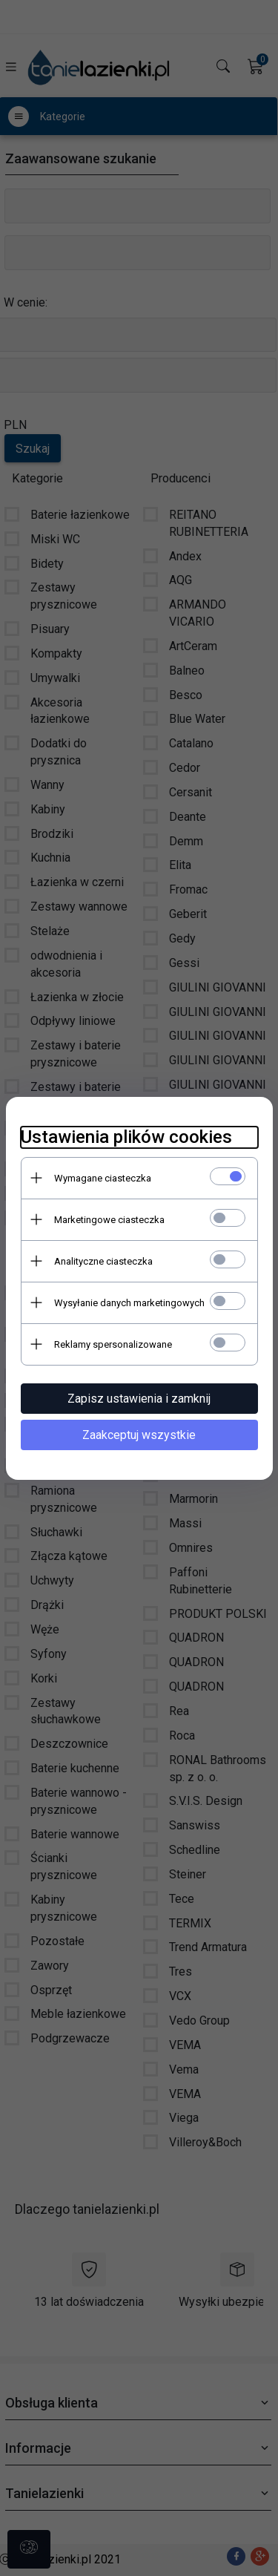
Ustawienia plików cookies (126, 1137)
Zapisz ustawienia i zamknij (139, 1399)
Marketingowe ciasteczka (109, 1219)
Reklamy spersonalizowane (113, 1344)
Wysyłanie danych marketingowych (129, 1302)
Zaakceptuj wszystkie (139, 1435)
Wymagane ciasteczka (102, 1178)
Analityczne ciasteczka (103, 1261)
